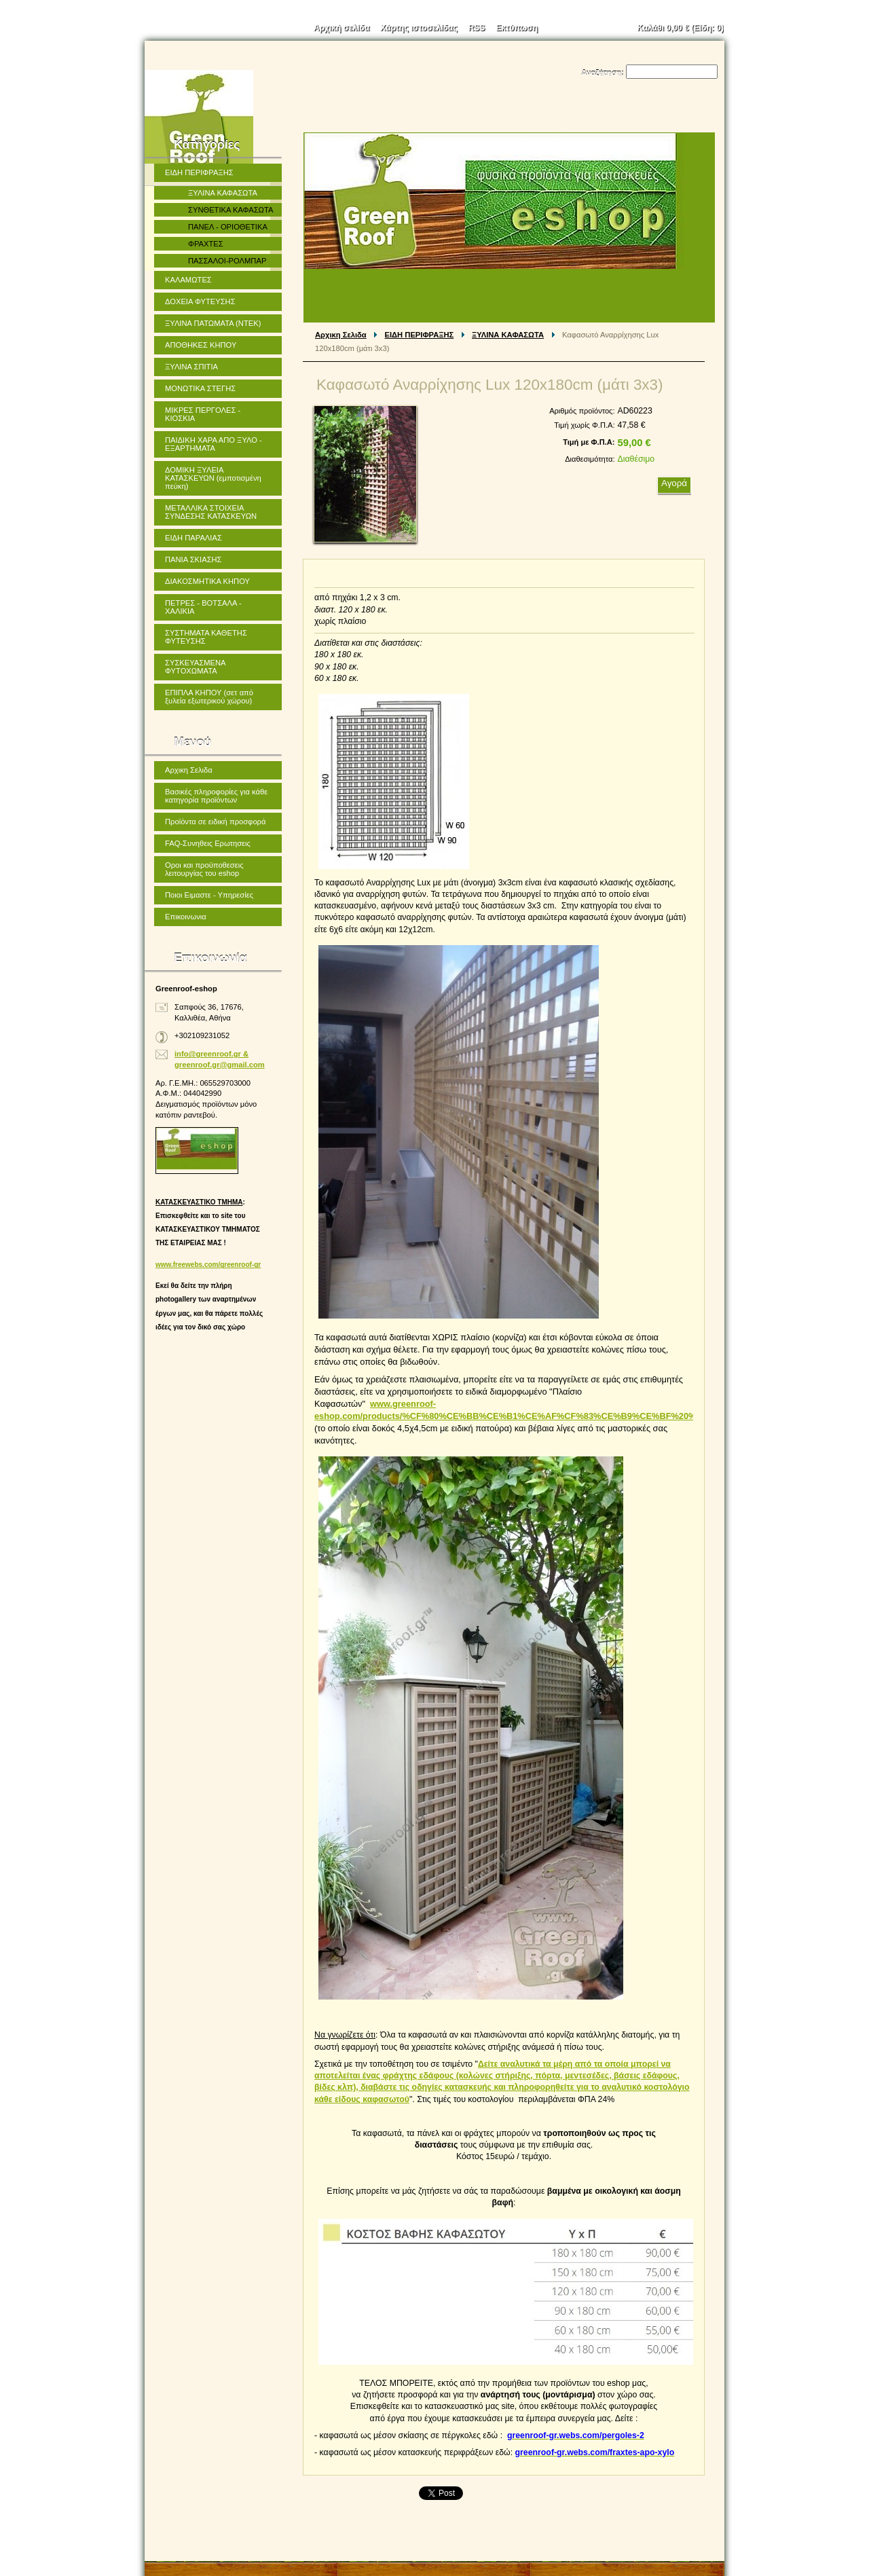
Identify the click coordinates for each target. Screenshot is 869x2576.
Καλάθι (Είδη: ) (680, 28)
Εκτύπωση (517, 28)
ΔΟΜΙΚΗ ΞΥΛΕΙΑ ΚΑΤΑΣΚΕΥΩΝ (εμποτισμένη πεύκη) (213, 478)
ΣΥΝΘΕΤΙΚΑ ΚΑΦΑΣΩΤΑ (230, 210)
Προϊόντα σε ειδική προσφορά (215, 821)
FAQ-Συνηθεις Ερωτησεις (208, 843)
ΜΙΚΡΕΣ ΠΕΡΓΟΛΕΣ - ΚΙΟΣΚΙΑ (202, 414)
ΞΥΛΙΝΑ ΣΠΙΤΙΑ (191, 367)
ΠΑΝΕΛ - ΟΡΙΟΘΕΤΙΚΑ (227, 227)
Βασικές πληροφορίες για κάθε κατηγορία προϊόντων (216, 796)
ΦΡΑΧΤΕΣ (205, 244)
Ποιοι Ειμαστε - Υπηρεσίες (209, 895)
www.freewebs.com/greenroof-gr (208, 1264)
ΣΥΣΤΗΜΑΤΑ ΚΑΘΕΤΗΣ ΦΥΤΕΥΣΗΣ (206, 637)
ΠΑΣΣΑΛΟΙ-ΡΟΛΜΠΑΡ (227, 261)
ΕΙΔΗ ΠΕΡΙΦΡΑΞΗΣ (419, 335)
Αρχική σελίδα (341, 28)
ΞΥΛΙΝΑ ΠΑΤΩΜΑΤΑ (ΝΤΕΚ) (213, 323)
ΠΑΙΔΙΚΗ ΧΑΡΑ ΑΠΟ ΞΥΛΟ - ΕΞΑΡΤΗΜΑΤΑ (213, 444)
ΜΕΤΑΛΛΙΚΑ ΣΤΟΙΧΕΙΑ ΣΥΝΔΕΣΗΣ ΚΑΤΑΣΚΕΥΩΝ (211, 512)
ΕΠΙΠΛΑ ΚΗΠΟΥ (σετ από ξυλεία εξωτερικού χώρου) (209, 696)
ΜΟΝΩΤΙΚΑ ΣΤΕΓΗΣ (200, 388)
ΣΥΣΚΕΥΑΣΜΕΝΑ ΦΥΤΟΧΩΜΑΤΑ (195, 667)
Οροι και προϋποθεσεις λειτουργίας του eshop (204, 869)
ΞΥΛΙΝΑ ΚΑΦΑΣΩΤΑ (508, 335)
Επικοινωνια (185, 917)
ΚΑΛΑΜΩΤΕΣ (188, 280)
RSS (476, 28)
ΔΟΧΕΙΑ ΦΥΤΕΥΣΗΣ (200, 301)
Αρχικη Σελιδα (341, 335)
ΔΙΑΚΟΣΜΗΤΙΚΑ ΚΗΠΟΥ (207, 581)
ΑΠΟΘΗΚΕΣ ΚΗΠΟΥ (200, 345)
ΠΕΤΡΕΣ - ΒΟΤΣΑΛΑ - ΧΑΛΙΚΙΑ (203, 607)
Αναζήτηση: (602, 73)
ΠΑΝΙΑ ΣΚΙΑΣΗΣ (193, 559)
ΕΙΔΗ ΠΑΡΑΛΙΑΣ (193, 538)
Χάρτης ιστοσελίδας (418, 28)
